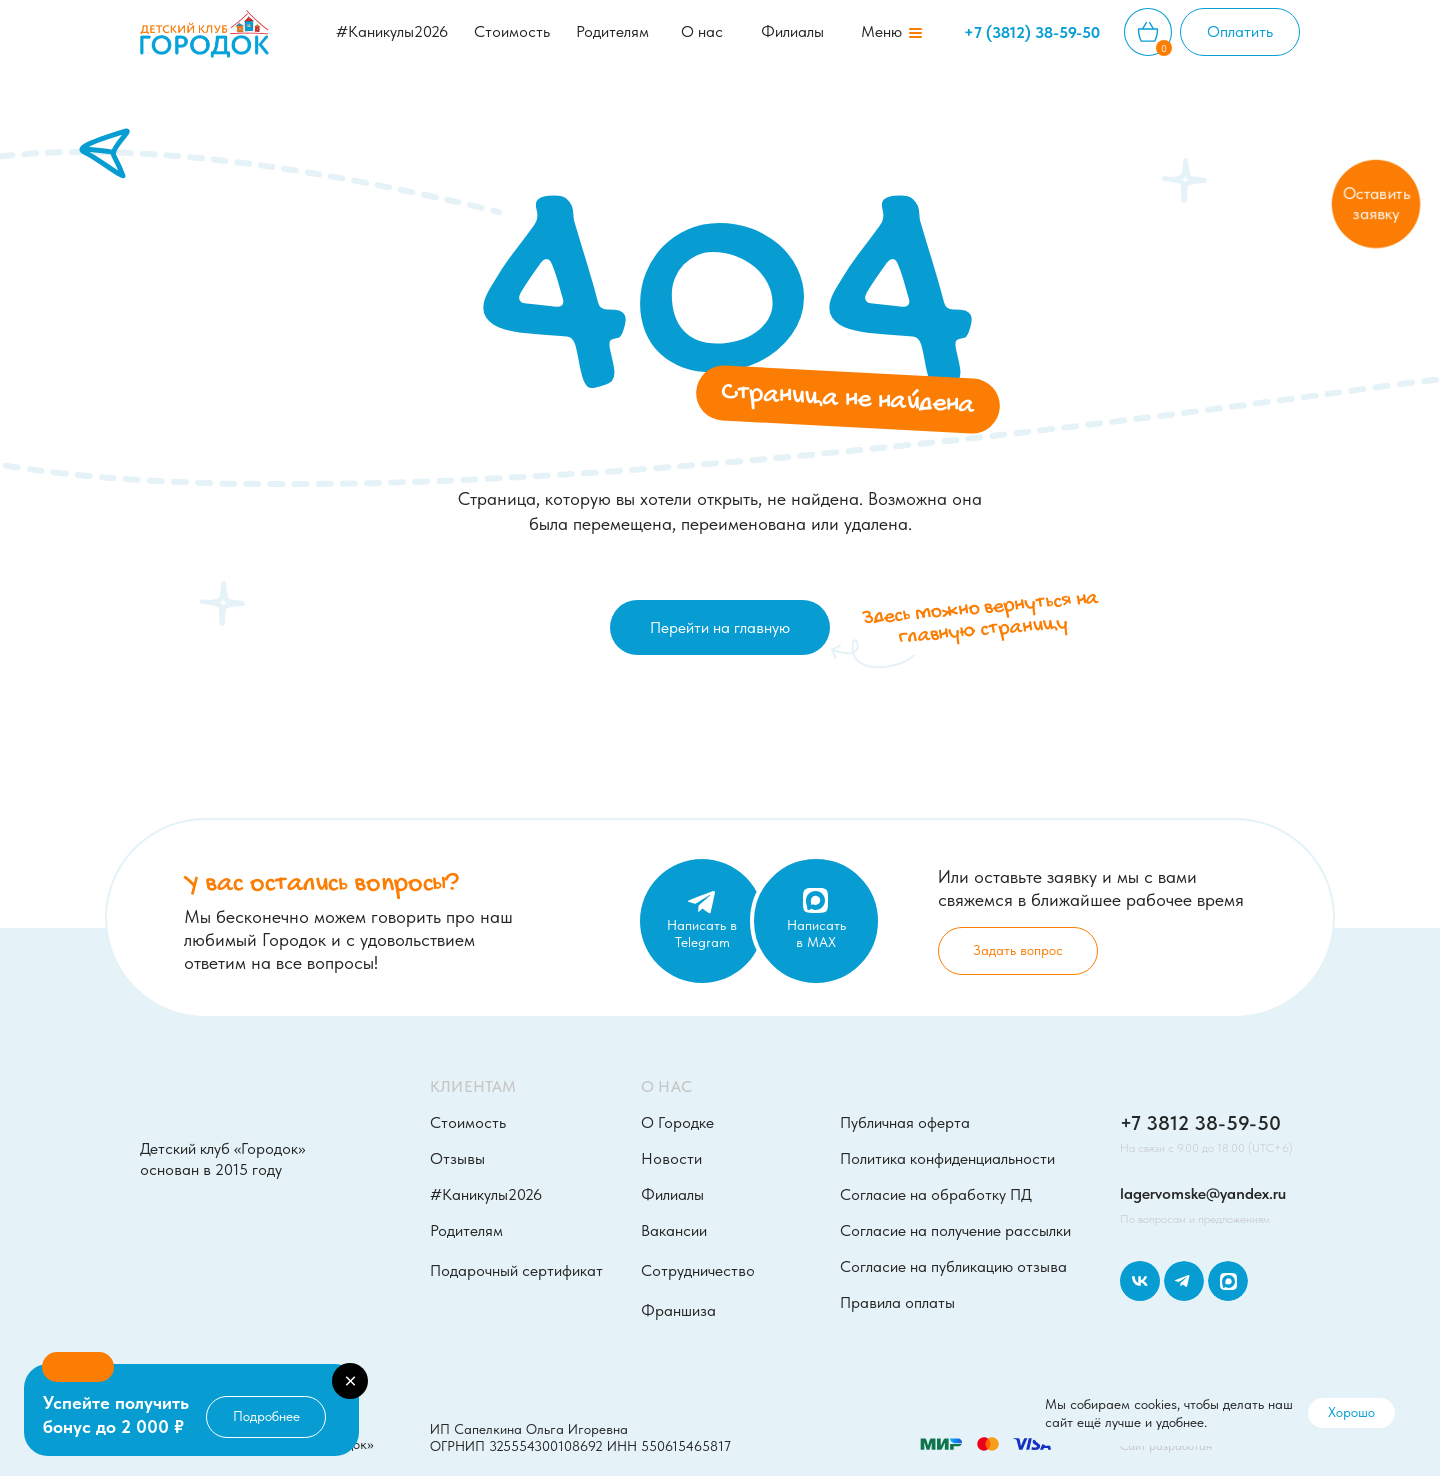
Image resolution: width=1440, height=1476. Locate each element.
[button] (881, 32)
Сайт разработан (1166, 1446)
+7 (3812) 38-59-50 (1032, 32)
